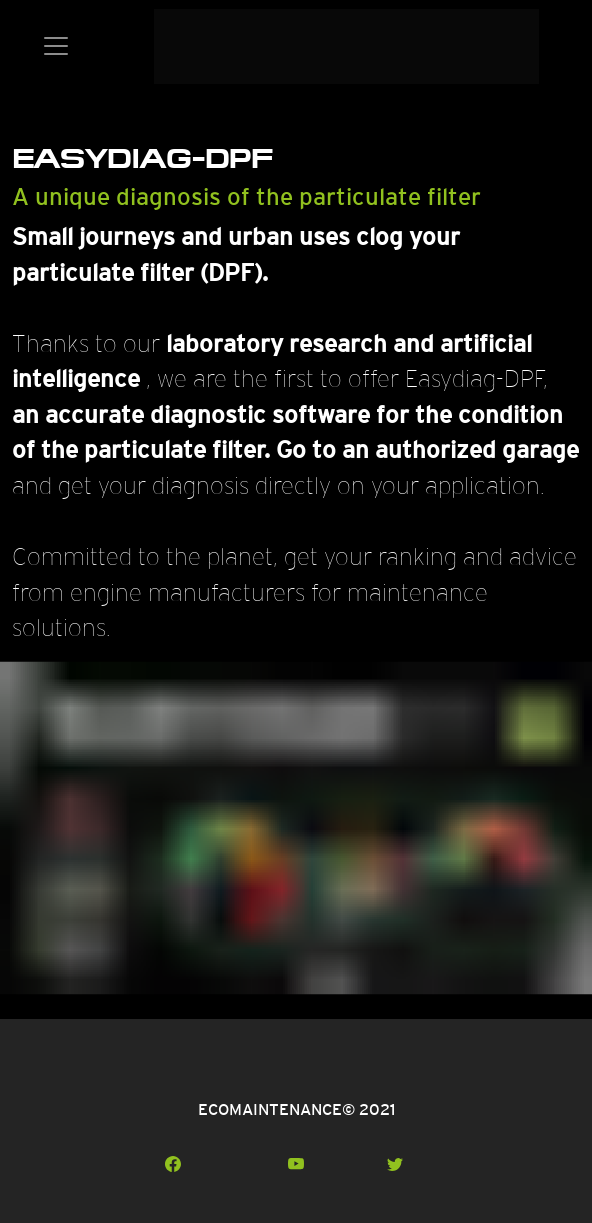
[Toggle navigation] (56, 46)
